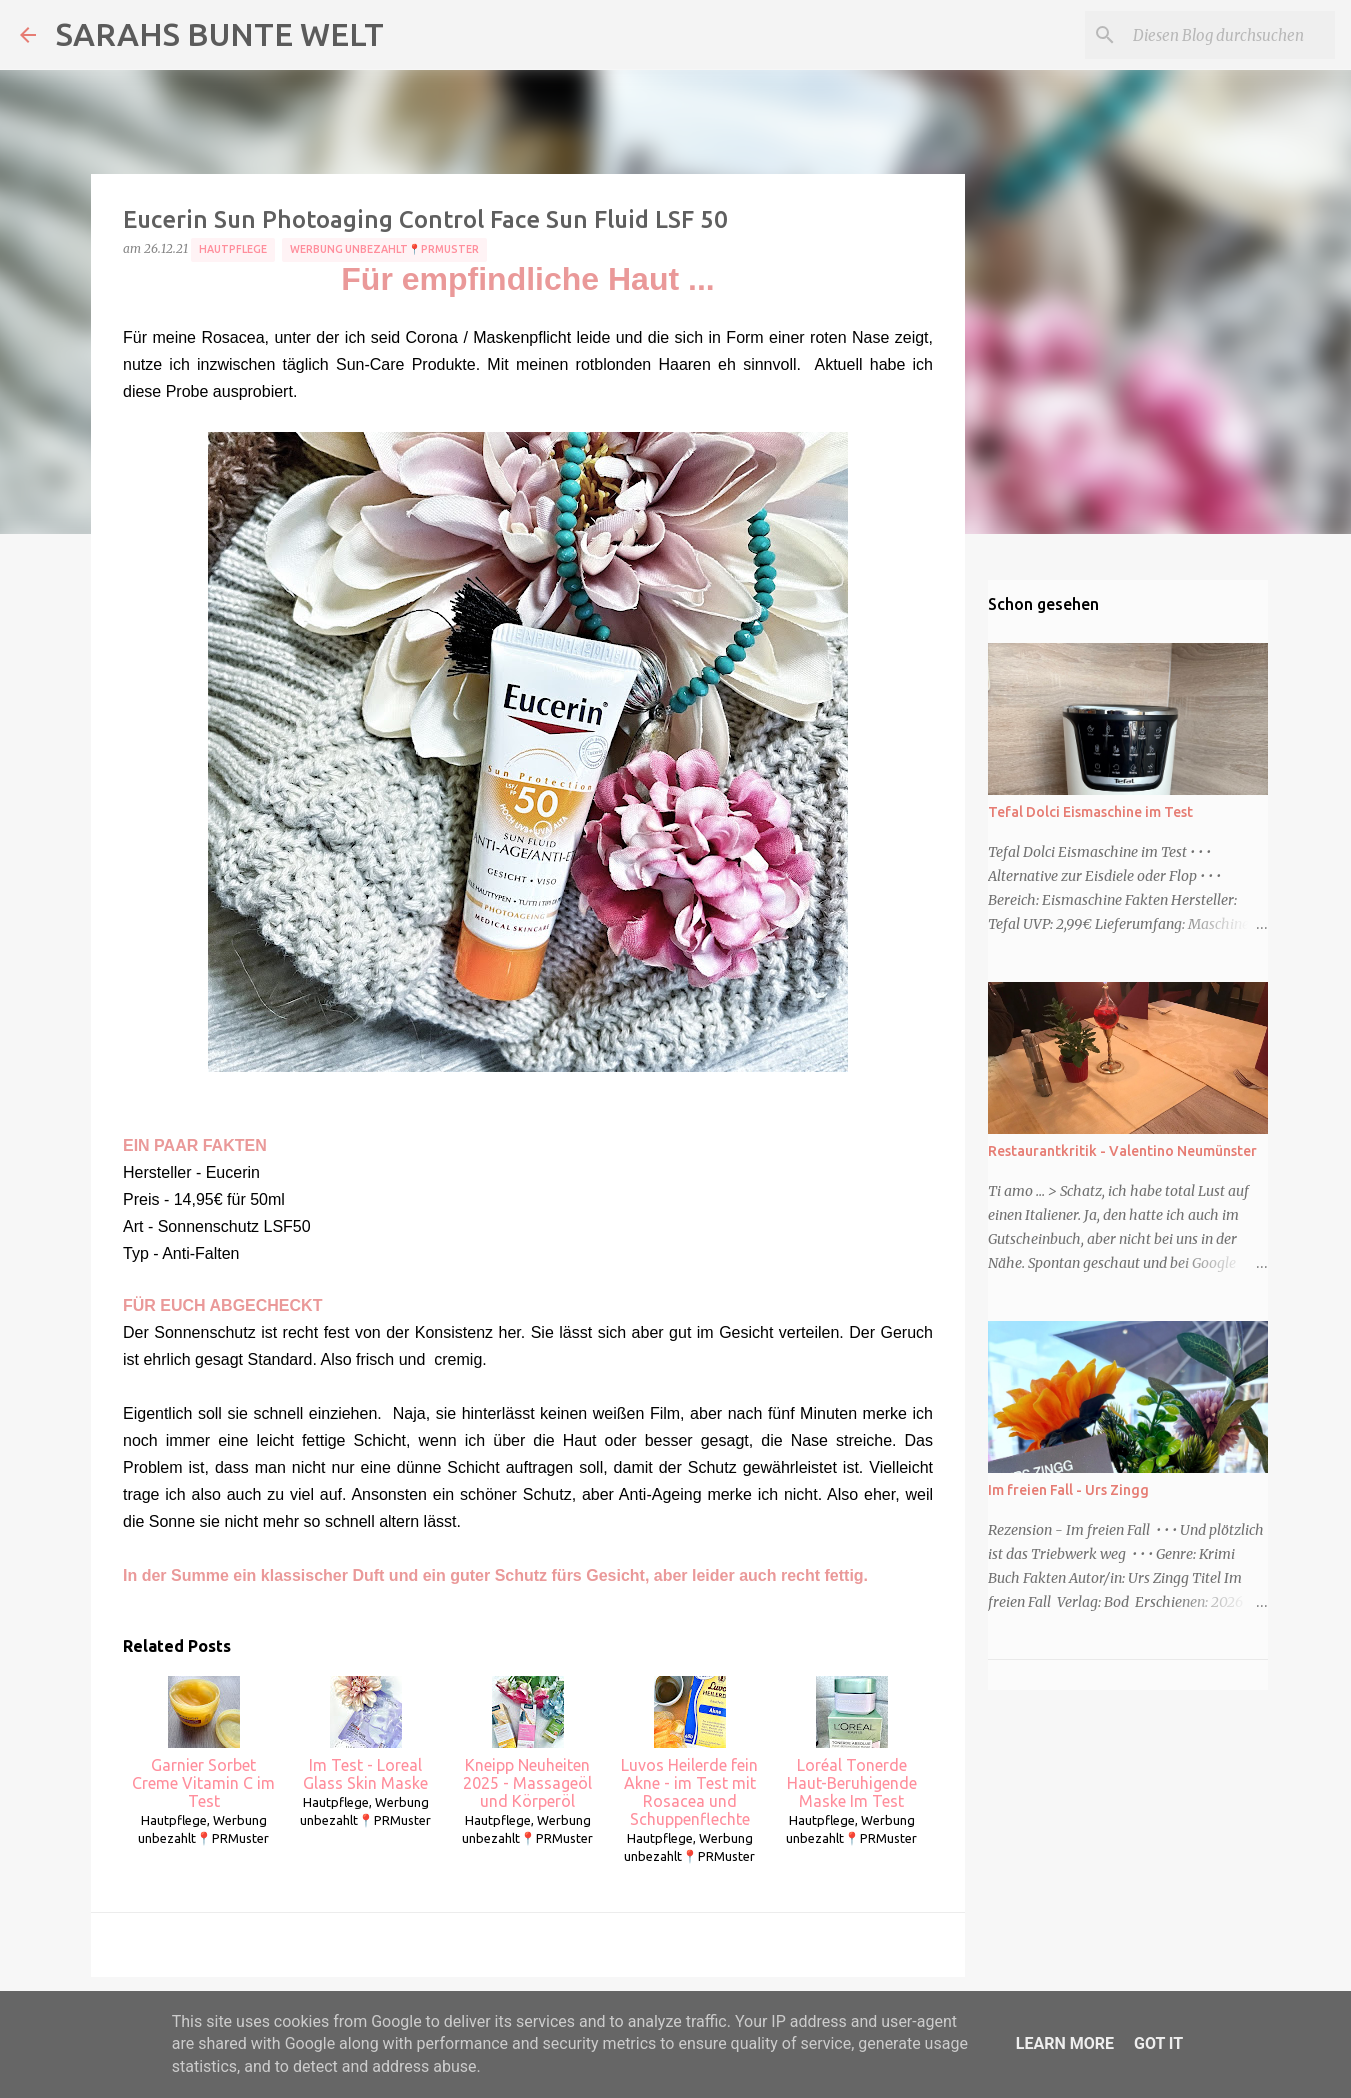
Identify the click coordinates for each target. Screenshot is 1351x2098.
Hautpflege (233, 249)
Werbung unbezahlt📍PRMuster (384, 249)
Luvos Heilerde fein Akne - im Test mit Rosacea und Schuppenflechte (689, 1752)
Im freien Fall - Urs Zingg (1068, 1490)
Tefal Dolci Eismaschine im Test (1090, 812)
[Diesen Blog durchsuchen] (1230, 35)
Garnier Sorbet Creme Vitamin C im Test (203, 1743)
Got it (1158, 2043)
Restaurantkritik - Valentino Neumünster (1122, 1151)
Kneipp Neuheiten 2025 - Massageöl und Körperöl (527, 1743)
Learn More (1065, 2043)
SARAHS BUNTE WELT (220, 34)
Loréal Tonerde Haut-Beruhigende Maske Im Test (852, 1743)
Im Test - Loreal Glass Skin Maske (365, 1734)
